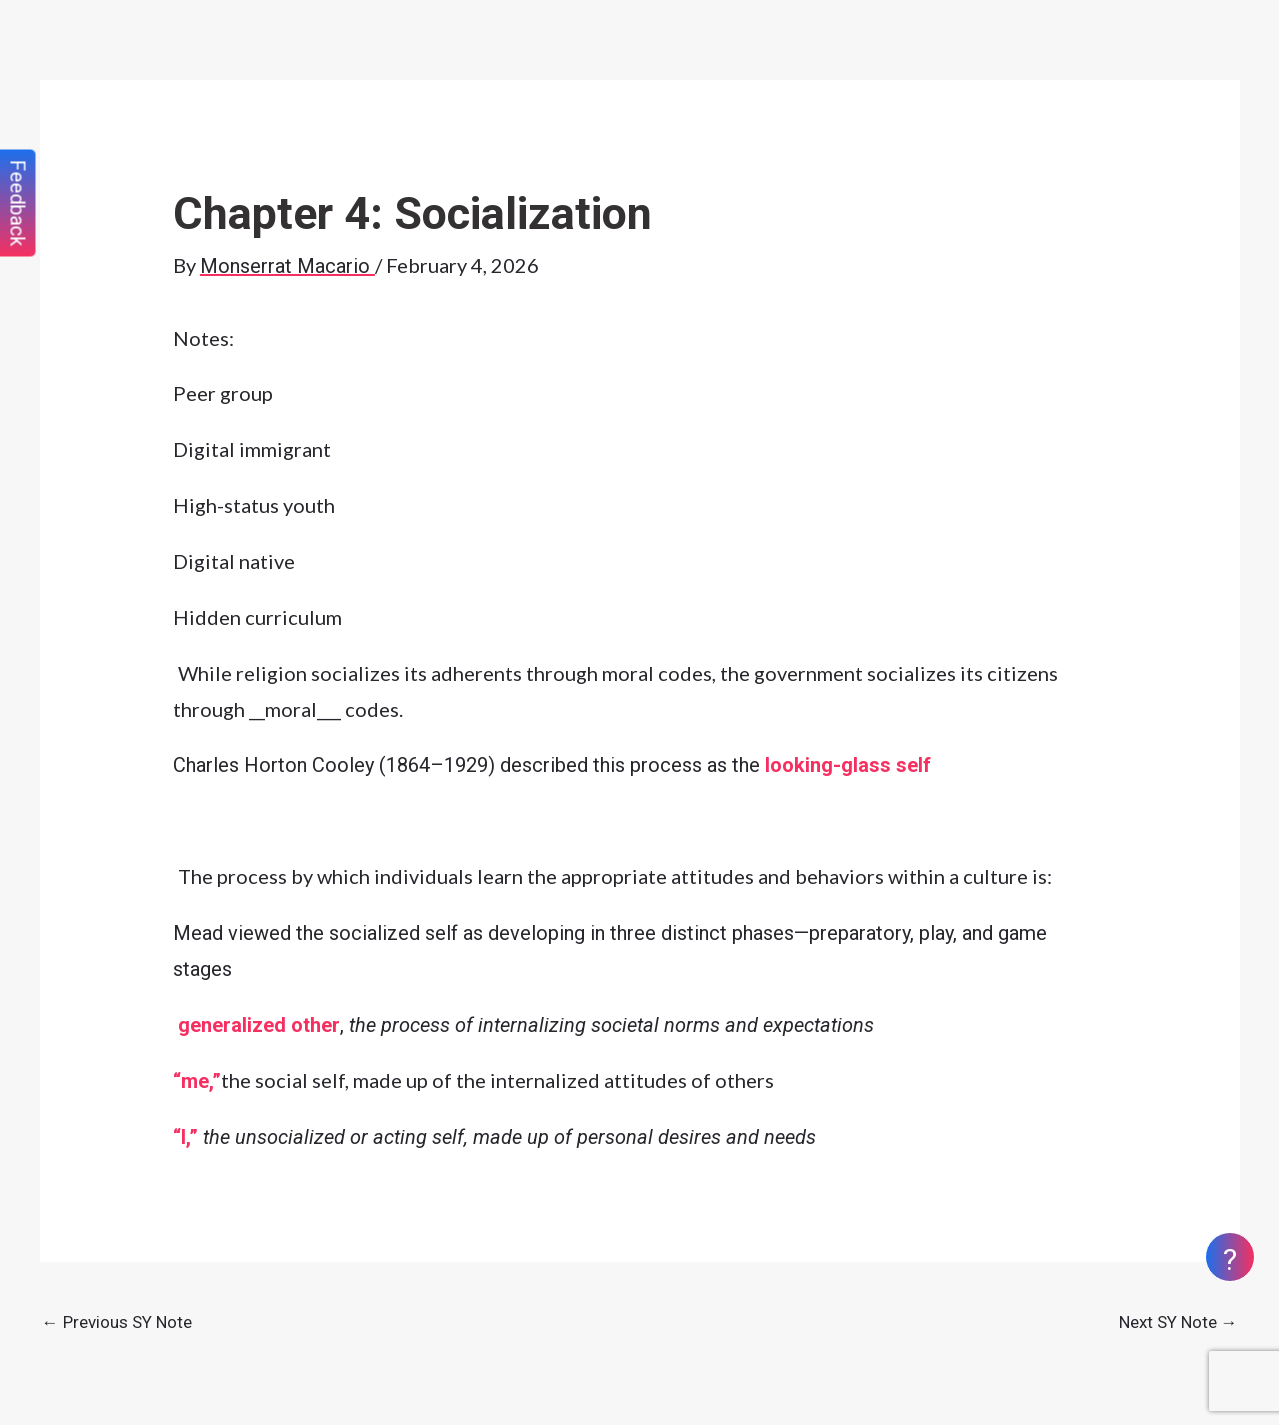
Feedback (18, 203)
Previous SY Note (117, 1322)
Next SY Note (1178, 1322)
